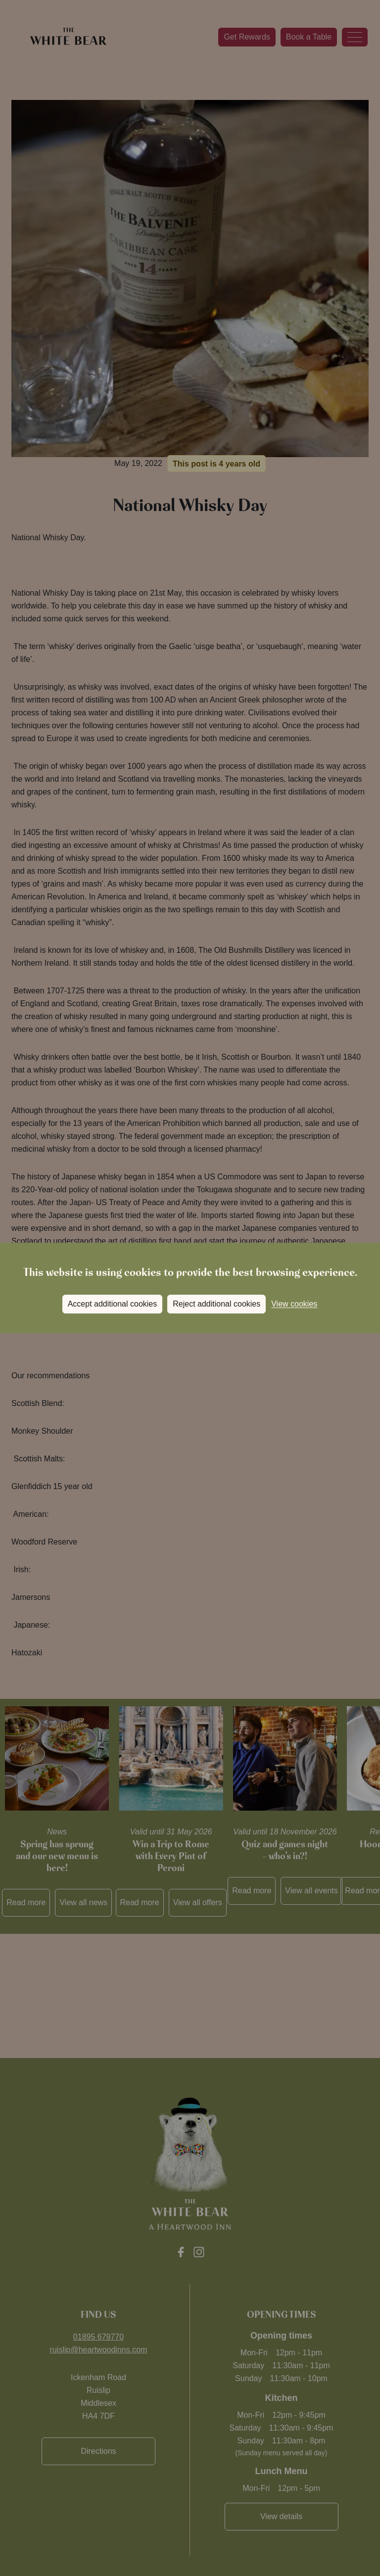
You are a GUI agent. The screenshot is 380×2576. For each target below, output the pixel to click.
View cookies (294, 1304)
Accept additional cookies (112, 1304)
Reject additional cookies (216, 1304)
